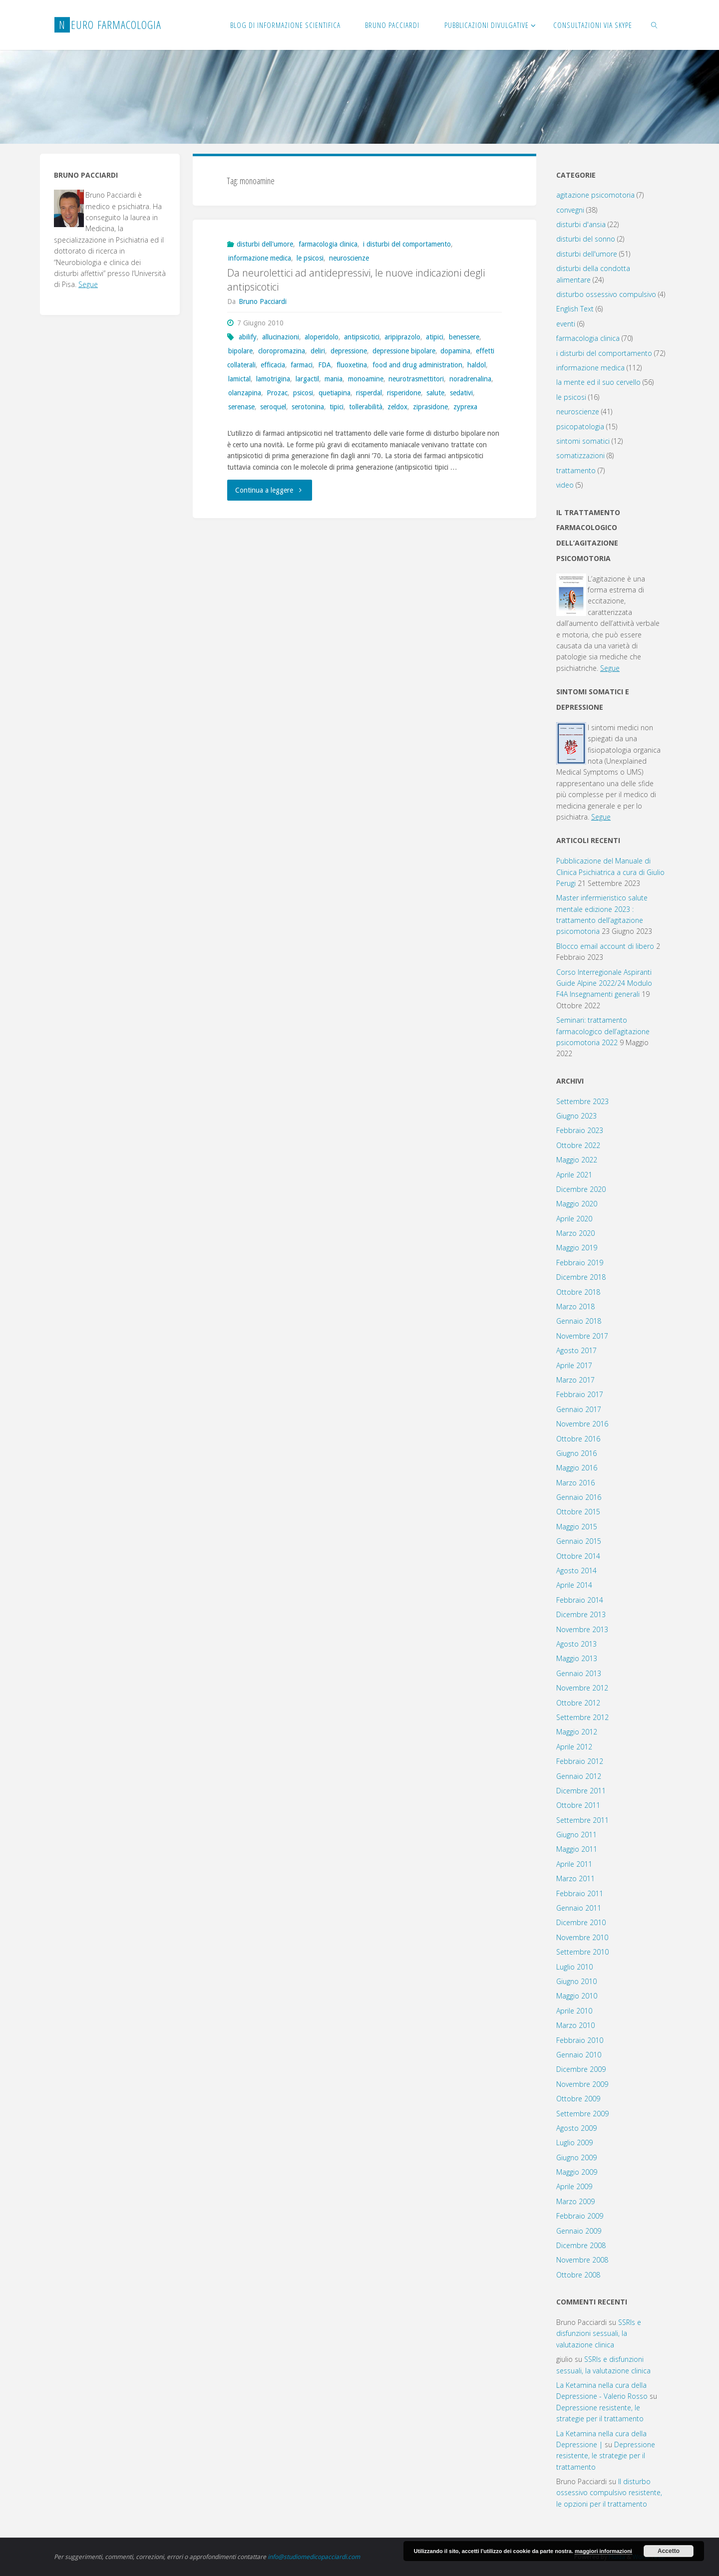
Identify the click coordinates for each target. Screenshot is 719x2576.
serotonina (308, 407)
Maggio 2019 (576, 1247)
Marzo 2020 (575, 1233)
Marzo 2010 (575, 2025)
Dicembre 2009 (581, 2069)
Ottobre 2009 (578, 2098)
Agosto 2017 (576, 1350)
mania (334, 379)
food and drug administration (417, 365)
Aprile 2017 (574, 1365)
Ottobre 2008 (578, 2275)
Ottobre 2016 (578, 1438)
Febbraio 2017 (579, 1394)
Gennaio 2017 (578, 1409)
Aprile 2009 (574, 2186)
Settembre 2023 (582, 1101)
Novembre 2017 (582, 1336)
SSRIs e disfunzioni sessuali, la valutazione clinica (598, 2333)
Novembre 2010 (582, 1937)
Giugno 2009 (576, 2157)
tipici (337, 407)
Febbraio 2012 (579, 1761)
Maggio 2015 (576, 1526)
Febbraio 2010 (579, 2040)
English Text (575, 308)
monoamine (365, 379)
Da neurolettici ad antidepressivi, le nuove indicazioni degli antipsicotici (356, 279)
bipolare (240, 351)
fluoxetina (352, 365)
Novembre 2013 (582, 1629)
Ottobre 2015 (578, 1511)
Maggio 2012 (576, 1731)
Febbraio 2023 (579, 1130)
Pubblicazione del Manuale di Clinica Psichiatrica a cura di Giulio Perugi (610, 872)
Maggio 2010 (576, 1996)
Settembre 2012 (582, 1717)
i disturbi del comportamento (407, 244)
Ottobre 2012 (578, 1703)
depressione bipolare (403, 351)
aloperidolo (322, 337)
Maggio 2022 (576, 1159)
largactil (307, 379)
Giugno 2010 (576, 1981)
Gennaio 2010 (578, 2054)
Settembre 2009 (582, 2113)
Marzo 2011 (575, 1878)
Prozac (277, 393)
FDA (324, 365)
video (565, 485)
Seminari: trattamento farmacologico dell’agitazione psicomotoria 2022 (603, 1031)
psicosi (303, 393)
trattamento (576, 470)
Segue (88, 284)
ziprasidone (430, 407)
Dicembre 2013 (581, 1614)
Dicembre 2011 (581, 1790)
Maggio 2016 (576, 1467)
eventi (565, 323)
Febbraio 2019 (579, 1262)
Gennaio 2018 (578, 1321)
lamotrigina (273, 379)
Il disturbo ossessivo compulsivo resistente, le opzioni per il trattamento (609, 2493)
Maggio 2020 (576, 1203)
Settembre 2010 (582, 1952)
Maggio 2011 (576, 1849)
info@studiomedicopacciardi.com (314, 2557)
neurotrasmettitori (416, 379)
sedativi (461, 393)
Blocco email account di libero (605, 946)
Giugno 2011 (576, 1834)
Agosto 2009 (576, 2128)
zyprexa (465, 407)
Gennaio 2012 (578, 1776)
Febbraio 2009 (579, 2216)
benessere (464, 337)
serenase (241, 407)
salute (435, 393)
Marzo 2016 (575, 1482)
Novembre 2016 (582, 1424)
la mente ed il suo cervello (598, 382)
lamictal (239, 379)
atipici (434, 337)
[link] (655, 25)
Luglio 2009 (574, 2142)
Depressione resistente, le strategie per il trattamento (605, 2456)
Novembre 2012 (582, 1688)
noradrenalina (470, 379)
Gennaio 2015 (578, 1541)
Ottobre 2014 (578, 1556)
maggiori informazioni (603, 2551)
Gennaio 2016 (578, 1497)
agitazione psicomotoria (595, 195)
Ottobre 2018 (578, 1292)
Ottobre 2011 (578, 1805)
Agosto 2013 (576, 1644)
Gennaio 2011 (578, 1908)
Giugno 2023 (576, 1116)
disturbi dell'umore (265, 244)
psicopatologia (580, 426)
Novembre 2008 (582, 2260)
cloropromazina (281, 351)
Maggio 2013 (576, 1658)
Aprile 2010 (574, 2010)
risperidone (404, 393)
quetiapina (335, 393)
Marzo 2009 (575, 2201)
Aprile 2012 (574, 1746)
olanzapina (244, 393)
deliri (318, 351)
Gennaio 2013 (578, 1673)
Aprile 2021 (574, 1174)
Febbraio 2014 (579, 1600)
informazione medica (259, 258)
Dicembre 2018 (581, 1277)
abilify (248, 337)
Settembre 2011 (582, 1820)
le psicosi (310, 258)
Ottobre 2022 (578, 1145)
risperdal (369, 393)
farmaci (302, 365)
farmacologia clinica (328, 244)
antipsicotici (361, 337)
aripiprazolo (402, 337)
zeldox (397, 407)
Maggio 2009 (576, 2172)
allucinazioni (280, 337)
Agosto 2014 (576, 1570)
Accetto (669, 2551)
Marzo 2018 (575, 1306)
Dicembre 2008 (581, 2245)
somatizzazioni (580, 455)
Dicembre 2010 (581, 1922)
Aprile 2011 (574, 1864)
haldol (476, 365)
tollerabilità (365, 407)
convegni (570, 210)
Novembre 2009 (582, 2084)
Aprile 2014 (574, 1585)
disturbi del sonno (585, 239)
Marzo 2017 (575, 1380)
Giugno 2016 (576, 1453)
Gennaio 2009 (578, 2231)
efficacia (273, 365)
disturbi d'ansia (581, 224)
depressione (349, 351)
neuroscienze (349, 258)
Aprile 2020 (574, 1218)
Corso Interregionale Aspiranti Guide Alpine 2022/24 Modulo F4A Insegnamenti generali (604, 983)
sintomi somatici (583, 441)
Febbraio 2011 (579, 1893)
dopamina (455, 351)
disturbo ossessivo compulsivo (606, 294)
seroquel (273, 407)
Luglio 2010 (574, 1967)
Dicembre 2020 (581, 1189)
